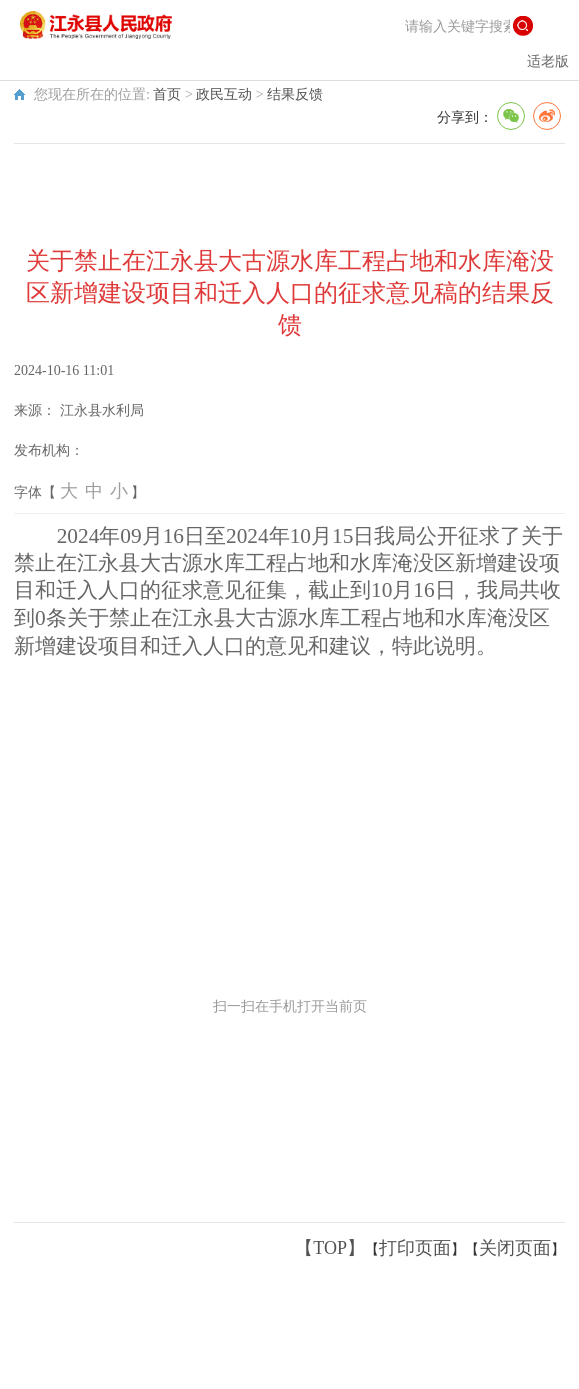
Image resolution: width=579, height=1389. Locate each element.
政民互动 (224, 94)
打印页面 (415, 1248)
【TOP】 (330, 1248)
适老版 (548, 61)
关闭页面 (515, 1248)
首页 (167, 94)
